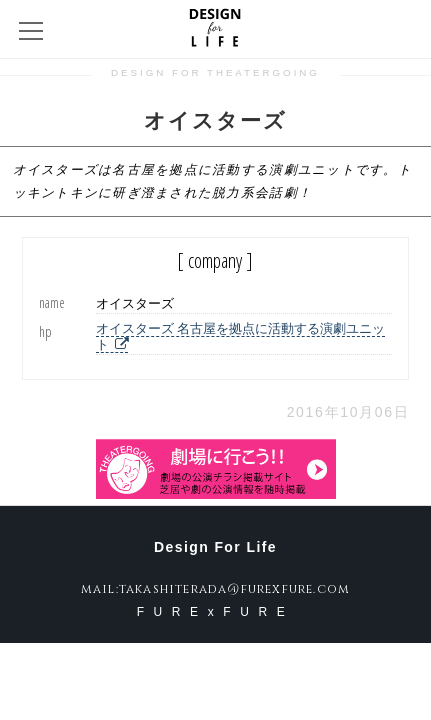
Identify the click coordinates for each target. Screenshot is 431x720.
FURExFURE (216, 612)
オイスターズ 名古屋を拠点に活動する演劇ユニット (241, 336)
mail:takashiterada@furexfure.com (215, 589)
